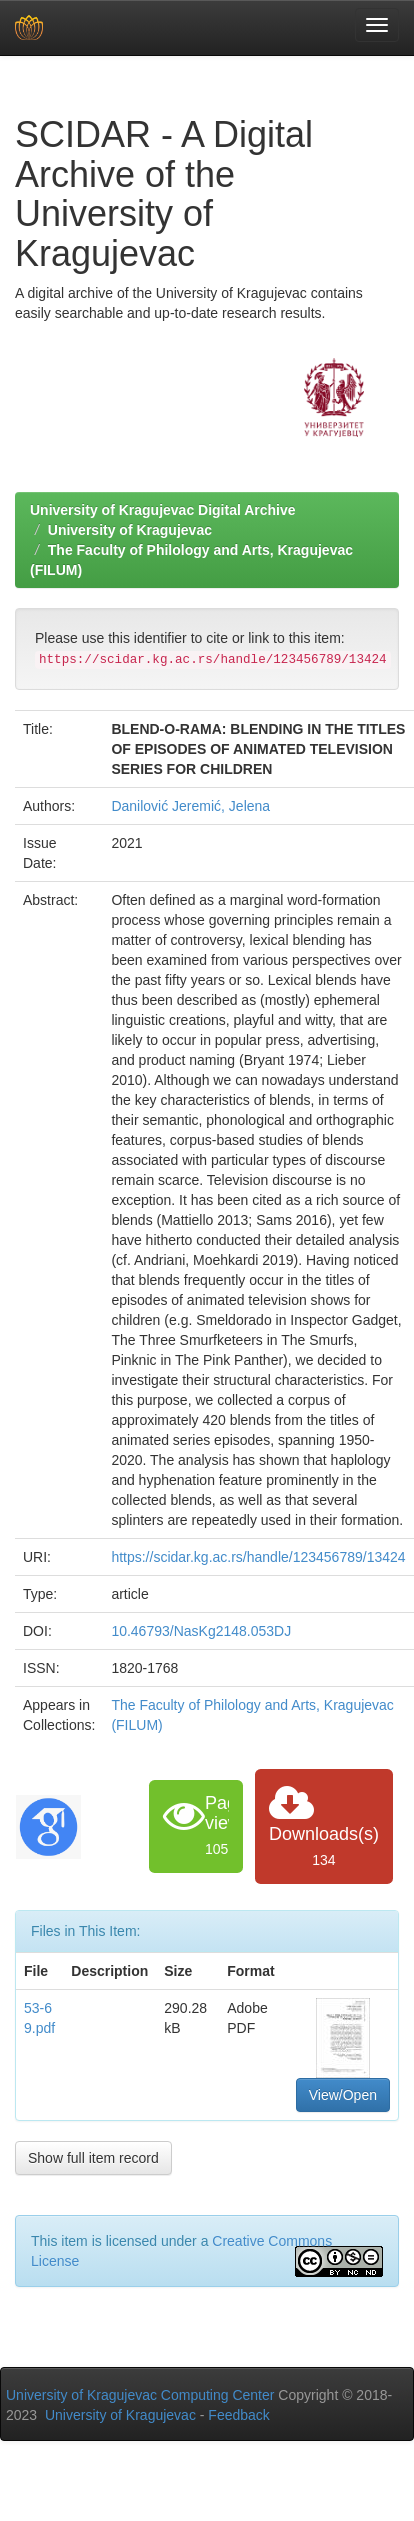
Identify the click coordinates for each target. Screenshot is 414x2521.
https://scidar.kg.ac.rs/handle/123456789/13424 (258, 1557)
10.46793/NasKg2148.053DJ (201, 1631)
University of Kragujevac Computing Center (140, 2395)
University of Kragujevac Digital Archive (163, 510)
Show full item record (93, 2158)
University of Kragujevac (130, 530)
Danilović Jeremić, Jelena (190, 806)
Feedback (238, 2415)
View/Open (343, 2095)
